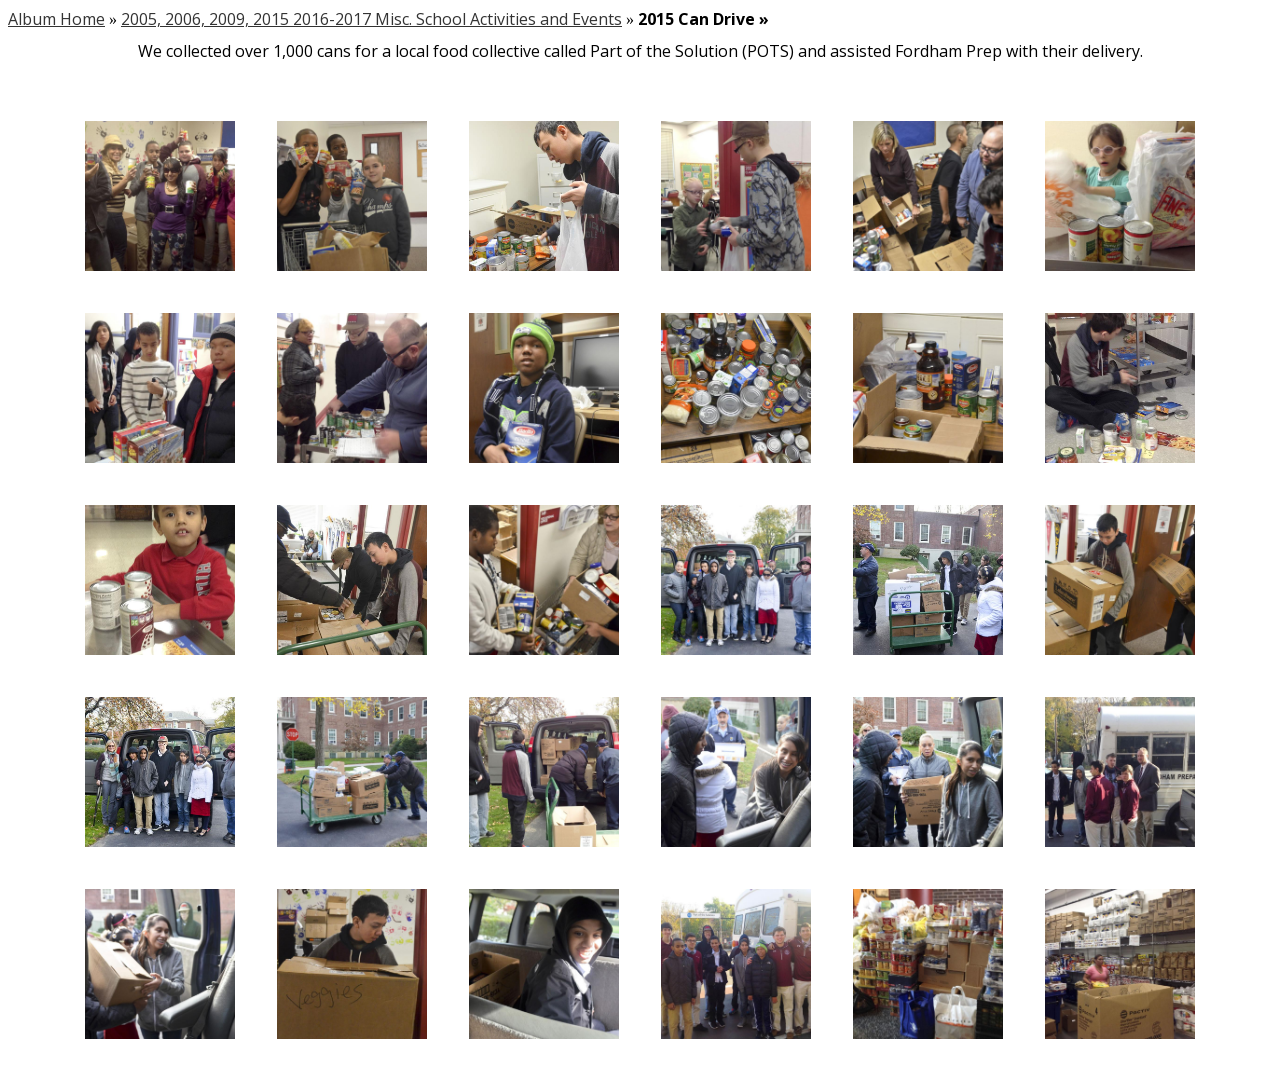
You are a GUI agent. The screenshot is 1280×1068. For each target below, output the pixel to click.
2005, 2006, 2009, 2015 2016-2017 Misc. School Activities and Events (371, 19)
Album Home (56, 19)
